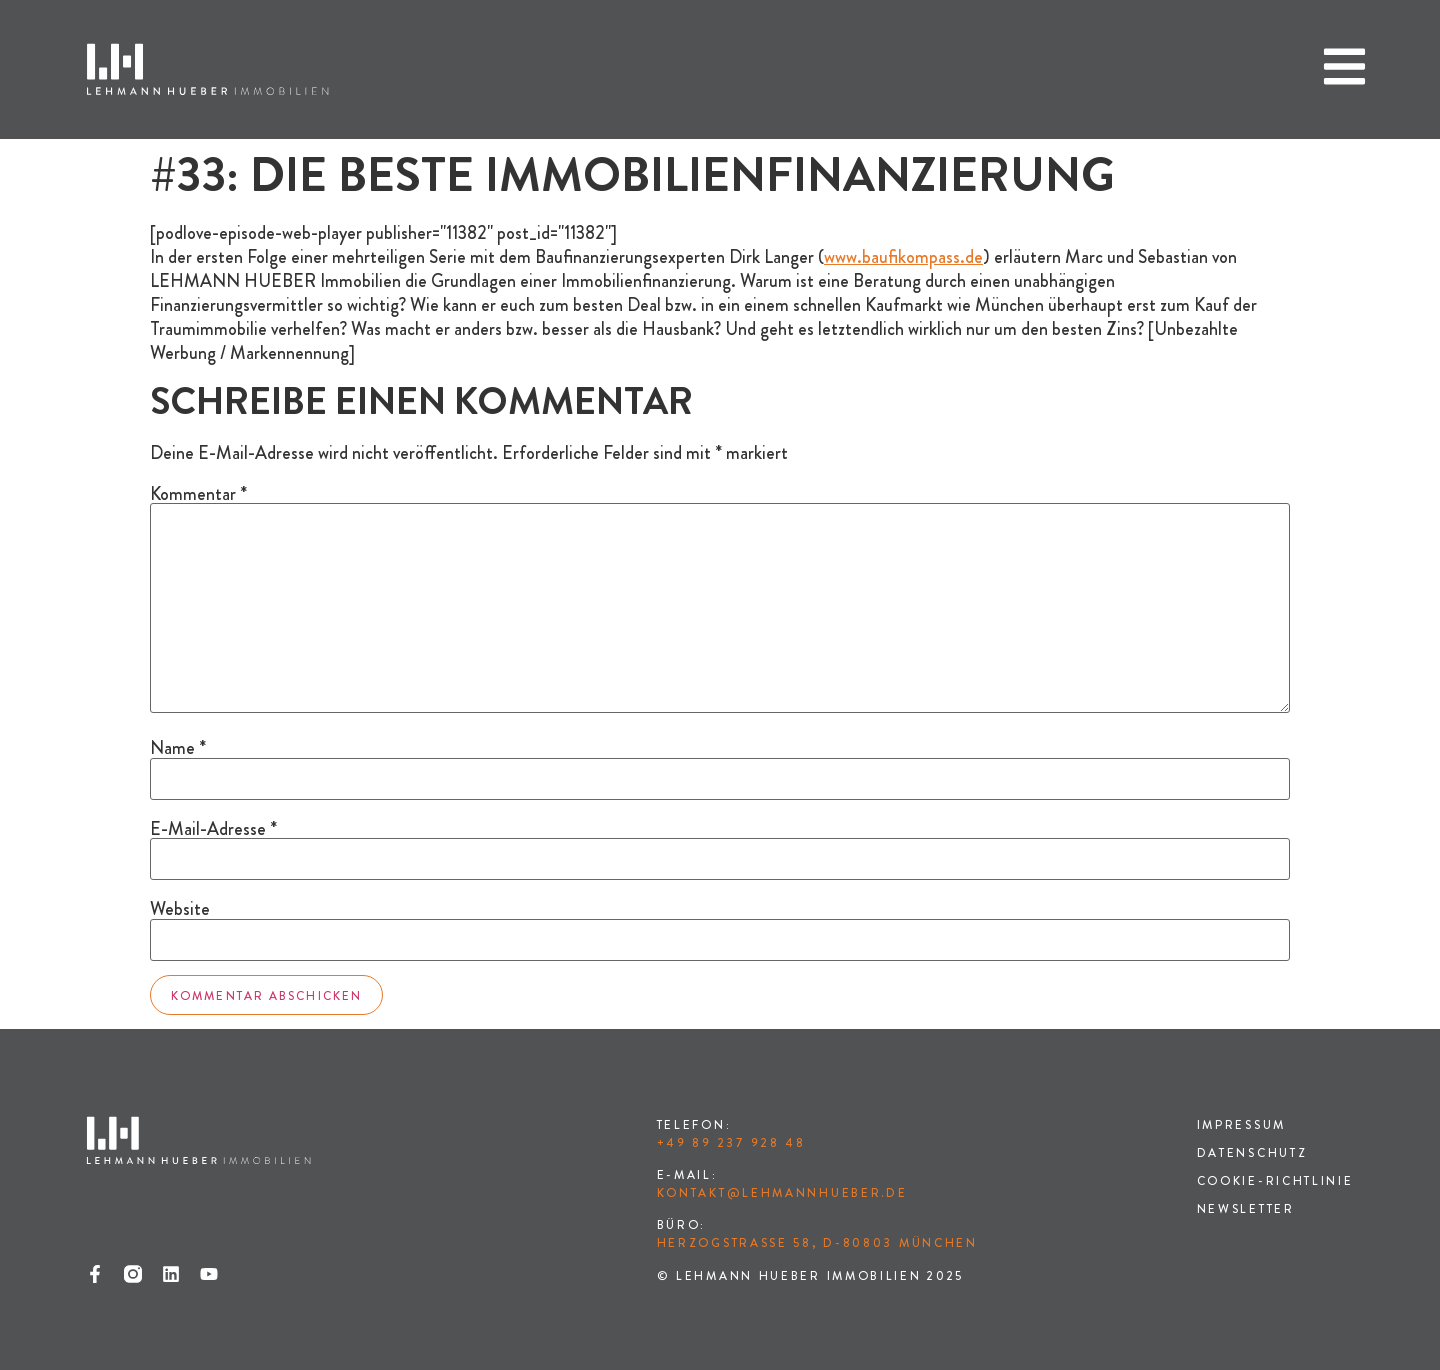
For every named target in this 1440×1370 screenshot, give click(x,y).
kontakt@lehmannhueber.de (782, 1193)
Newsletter (1246, 1209)
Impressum (1241, 1125)
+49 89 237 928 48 (731, 1143)
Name (178, 748)
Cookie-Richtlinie (1275, 1181)
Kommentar (198, 494)
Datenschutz (1252, 1153)
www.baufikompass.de (903, 257)
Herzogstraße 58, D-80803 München (817, 1243)
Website (180, 909)
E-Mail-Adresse (213, 829)
